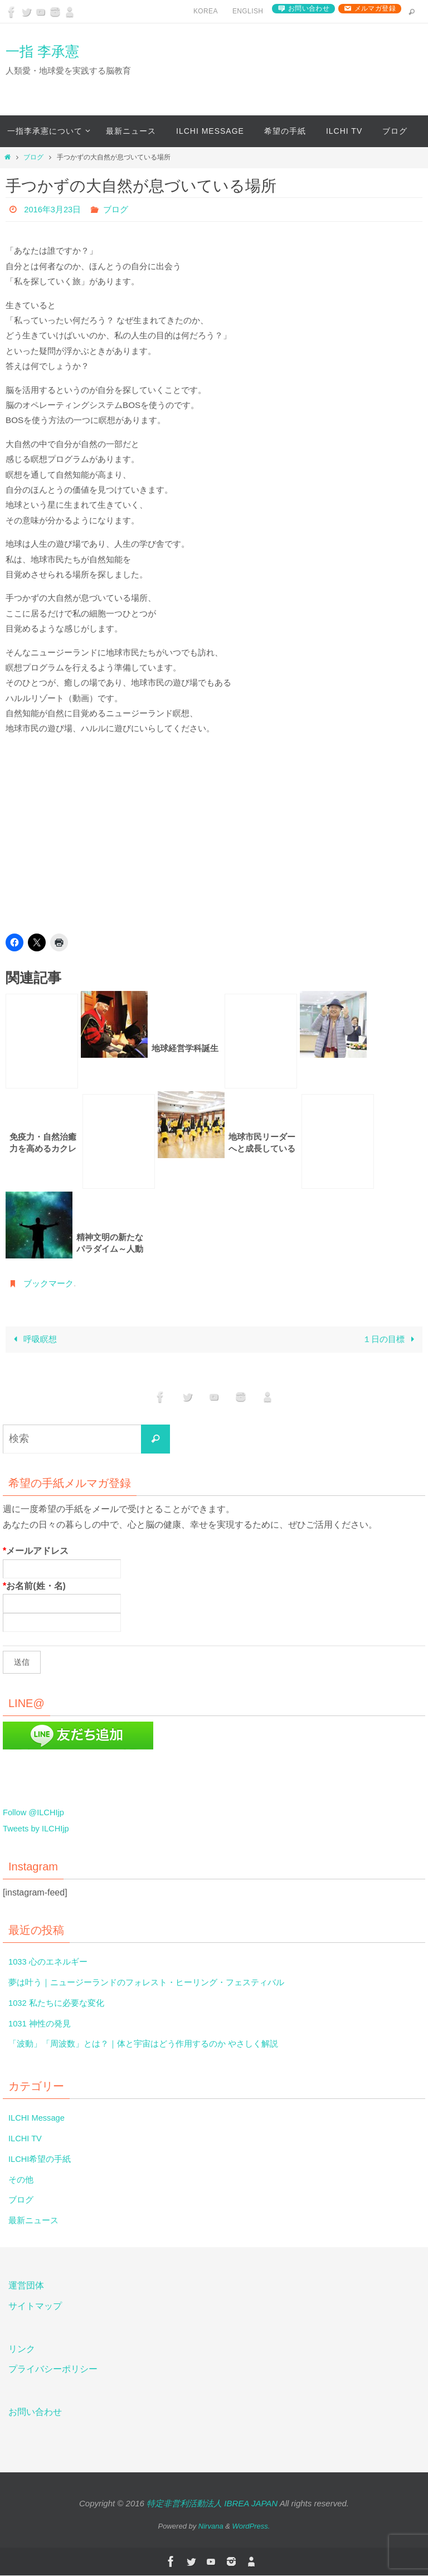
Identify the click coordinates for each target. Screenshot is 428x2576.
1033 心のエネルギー (50, 1962)
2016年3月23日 (54, 209)
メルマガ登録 (375, 8)
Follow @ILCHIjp (36, 1812)
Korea (205, 11)
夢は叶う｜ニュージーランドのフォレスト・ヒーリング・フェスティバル (155, 1982)
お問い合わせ (308, 8)
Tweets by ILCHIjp (39, 1828)
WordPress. (251, 2526)
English (247, 11)
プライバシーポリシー (53, 2369)
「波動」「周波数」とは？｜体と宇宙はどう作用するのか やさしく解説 (152, 2044)
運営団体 (26, 2286)
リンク (21, 2349)
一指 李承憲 (42, 51)
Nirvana (210, 2526)
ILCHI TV (26, 2139)
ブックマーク (50, 1283)
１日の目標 (390, 1339)
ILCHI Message (39, 2118)
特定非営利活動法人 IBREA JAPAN (212, 2504)
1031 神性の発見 (41, 2023)
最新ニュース (35, 2220)
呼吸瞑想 (33, 1339)
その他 (21, 2179)
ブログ (33, 157)
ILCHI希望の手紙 (42, 2159)
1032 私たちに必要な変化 (59, 2003)
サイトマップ (35, 2306)
